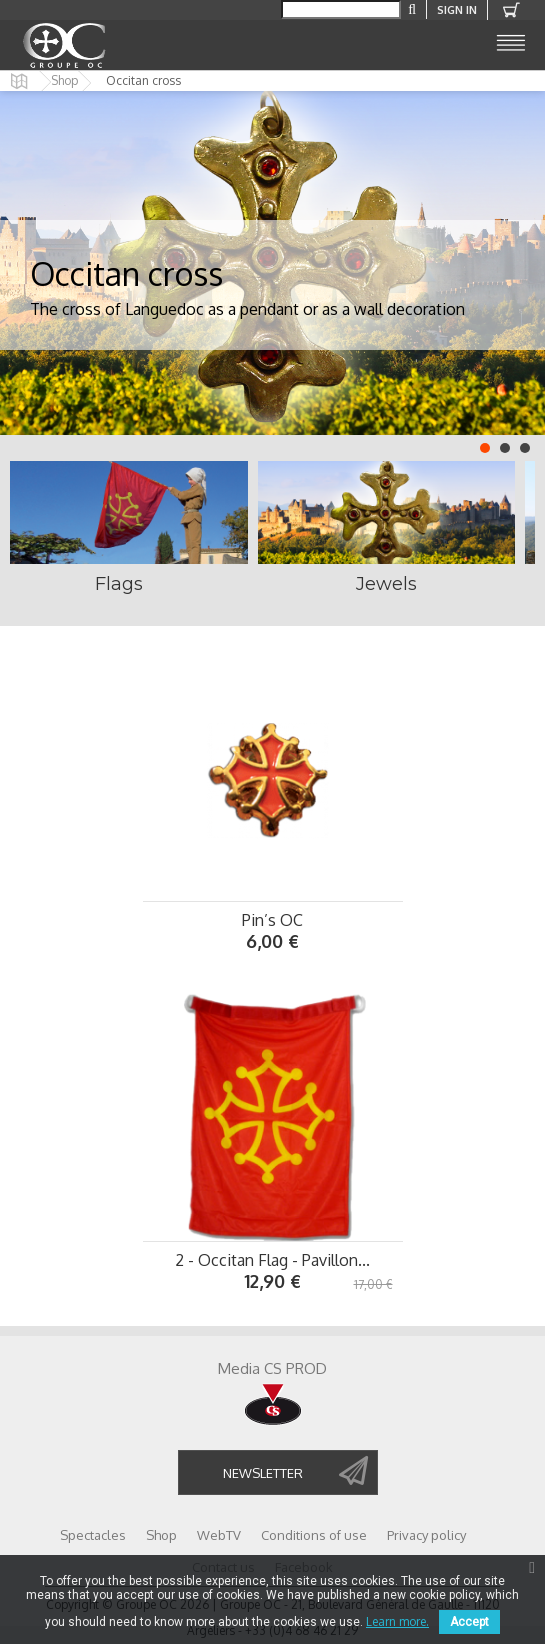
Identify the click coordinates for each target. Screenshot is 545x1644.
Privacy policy (426, 1535)
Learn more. (397, 1621)
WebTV (219, 1535)
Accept (469, 1622)
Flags (119, 584)
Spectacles (93, 1535)
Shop (64, 81)
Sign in (457, 10)
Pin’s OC (272, 920)
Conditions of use (314, 1535)
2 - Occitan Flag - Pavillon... (272, 1260)
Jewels (386, 584)
